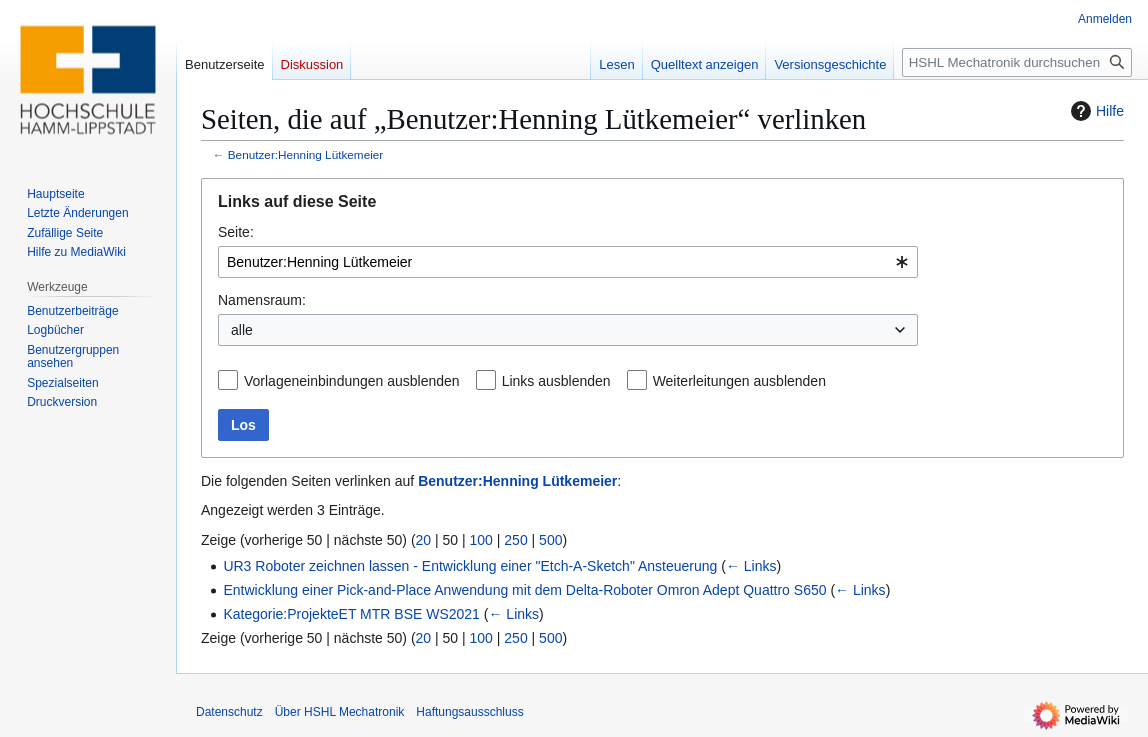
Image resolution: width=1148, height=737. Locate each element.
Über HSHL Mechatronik (340, 712)
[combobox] (568, 262)
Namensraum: (262, 300)
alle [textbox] (242, 330)
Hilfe (1095, 111)
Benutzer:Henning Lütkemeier (305, 154)
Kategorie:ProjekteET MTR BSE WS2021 (351, 614)
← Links (751, 566)
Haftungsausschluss (469, 712)
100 (481, 540)
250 (515, 540)
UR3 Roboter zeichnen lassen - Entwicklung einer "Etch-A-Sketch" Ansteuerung (470, 566)
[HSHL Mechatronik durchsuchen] (1017, 62)
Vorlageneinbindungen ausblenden (352, 381)
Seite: (236, 232)
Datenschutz (229, 712)
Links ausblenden (556, 381)
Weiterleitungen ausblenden (739, 381)
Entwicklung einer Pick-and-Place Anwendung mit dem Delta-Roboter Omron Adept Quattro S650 (524, 590)
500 (550, 540)
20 (424, 540)
